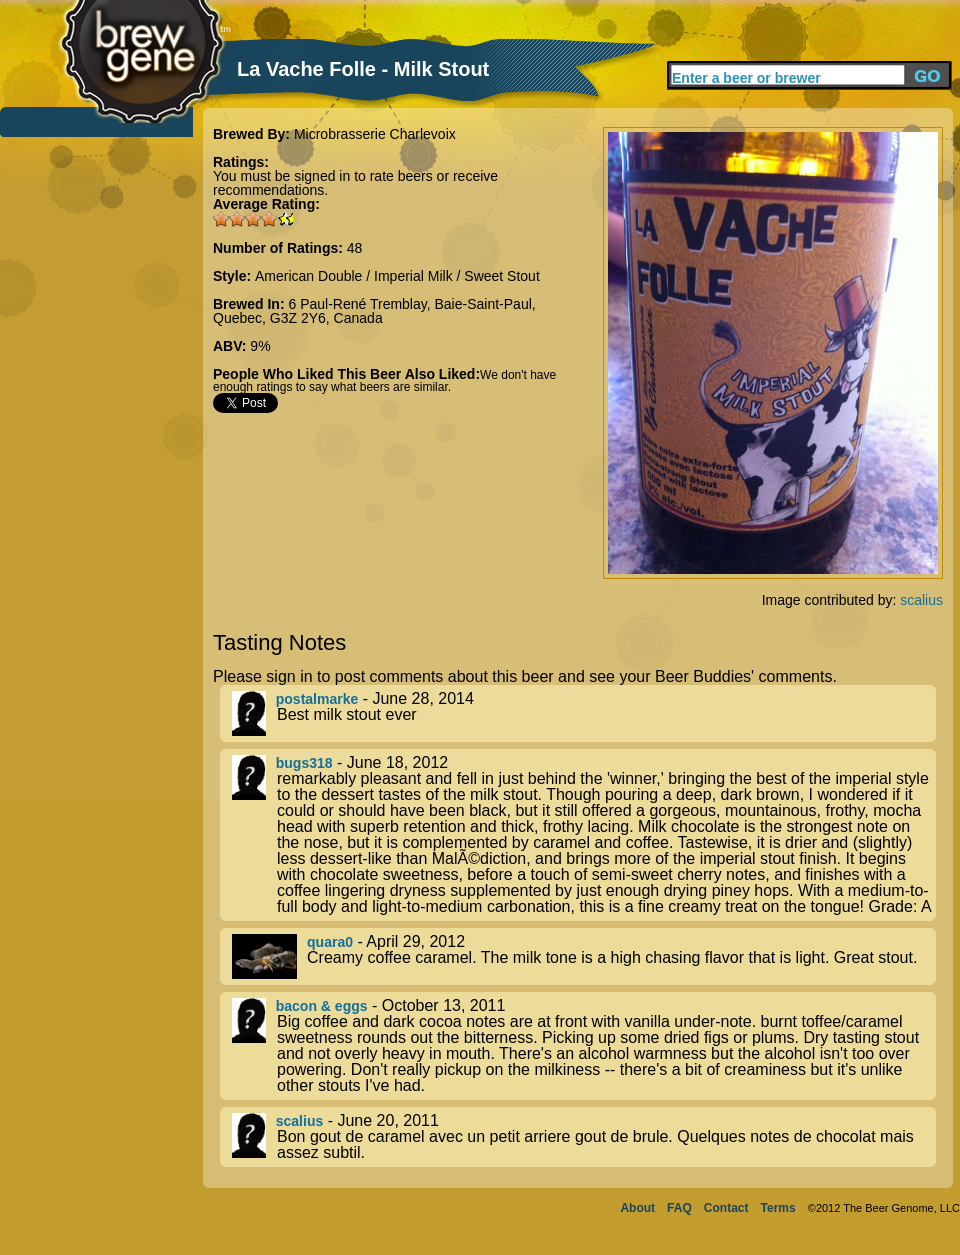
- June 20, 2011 (584, 1137)
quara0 (330, 942)
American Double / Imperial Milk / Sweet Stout (397, 276)
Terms (778, 1208)
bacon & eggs (322, 1006)
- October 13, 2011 (584, 1046)
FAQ (679, 1208)
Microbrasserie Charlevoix (375, 134)
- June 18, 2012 (584, 835)
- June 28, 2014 (584, 713)
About (637, 1208)
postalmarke (317, 699)
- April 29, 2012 (584, 956)
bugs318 (304, 763)
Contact (726, 1208)
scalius (921, 600)
